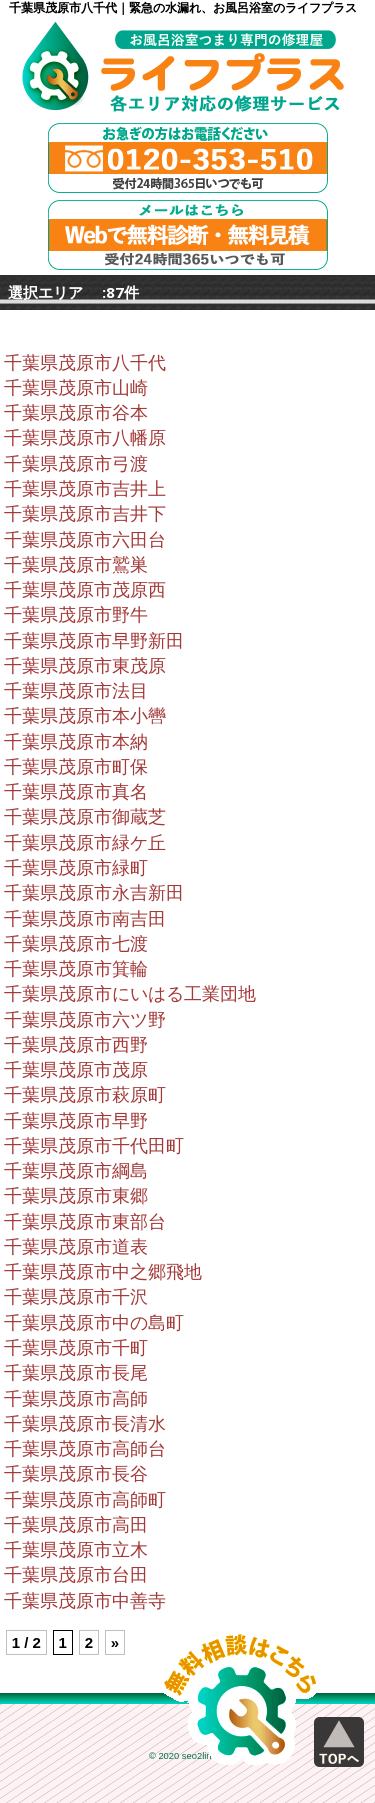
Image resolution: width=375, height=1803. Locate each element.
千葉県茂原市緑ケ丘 (85, 843)
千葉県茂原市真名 (76, 792)
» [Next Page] (115, 1642)
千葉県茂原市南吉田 (85, 919)
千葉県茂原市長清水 (85, 1424)
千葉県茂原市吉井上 (85, 489)
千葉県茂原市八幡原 (85, 438)
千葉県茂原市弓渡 (76, 464)
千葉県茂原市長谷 (76, 1474)
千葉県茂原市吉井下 (85, 514)
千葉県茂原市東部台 (85, 1222)
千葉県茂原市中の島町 (94, 1323)
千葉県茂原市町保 (76, 767)
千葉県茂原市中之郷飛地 (103, 1272)
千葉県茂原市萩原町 (85, 1095)
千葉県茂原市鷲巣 (76, 565)
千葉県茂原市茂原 (76, 1070)
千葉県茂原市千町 (76, 1348)
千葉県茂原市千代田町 (94, 1146)
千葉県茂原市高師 (76, 1399)
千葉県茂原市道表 (76, 1247)
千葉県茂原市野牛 (76, 615)
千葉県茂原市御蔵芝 (85, 817)
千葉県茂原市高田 (76, 1525)
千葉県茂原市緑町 (76, 868)
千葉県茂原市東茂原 (85, 666)
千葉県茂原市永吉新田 (94, 893)
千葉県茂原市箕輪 (76, 969)
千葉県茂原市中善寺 (85, 1601)
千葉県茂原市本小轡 (85, 716)
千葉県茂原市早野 (76, 1121)
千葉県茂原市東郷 (76, 1196)
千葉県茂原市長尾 (76, 1373)
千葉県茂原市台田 (76, 1575)
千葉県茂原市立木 (76, 1550)
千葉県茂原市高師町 (85, 1500)
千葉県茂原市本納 (76, 742)
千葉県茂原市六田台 (85, 540)
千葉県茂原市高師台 (85, 1449)
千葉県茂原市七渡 (76, 944)
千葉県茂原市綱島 (76, 1171)
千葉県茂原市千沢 (76, 1297)
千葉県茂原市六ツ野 (85, 1020)
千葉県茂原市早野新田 (94, 641)
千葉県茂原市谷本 (76, 413)
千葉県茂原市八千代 (85, 363)
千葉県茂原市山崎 (76, 388)
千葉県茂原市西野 (76, 1045)
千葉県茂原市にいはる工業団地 (130, 994)
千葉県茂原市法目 (76, 691)
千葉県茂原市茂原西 (85, 590)
